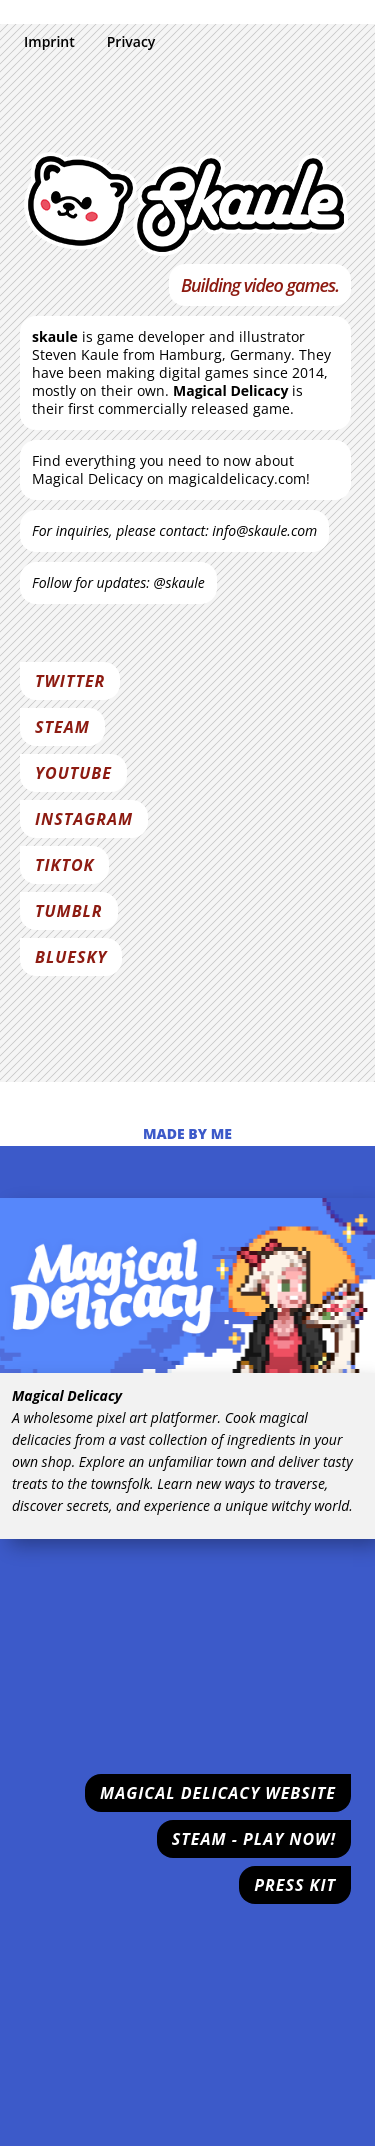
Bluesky (71, 957)
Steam (62, 727)
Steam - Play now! (254, 1839)
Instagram (84, 819)
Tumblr (69, 911)
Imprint (49, 41)
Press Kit (295, 1885)
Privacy (131, 41)
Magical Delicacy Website (218, 1793)
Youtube (73, 773)
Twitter (70, 681)
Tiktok (64, 865)
